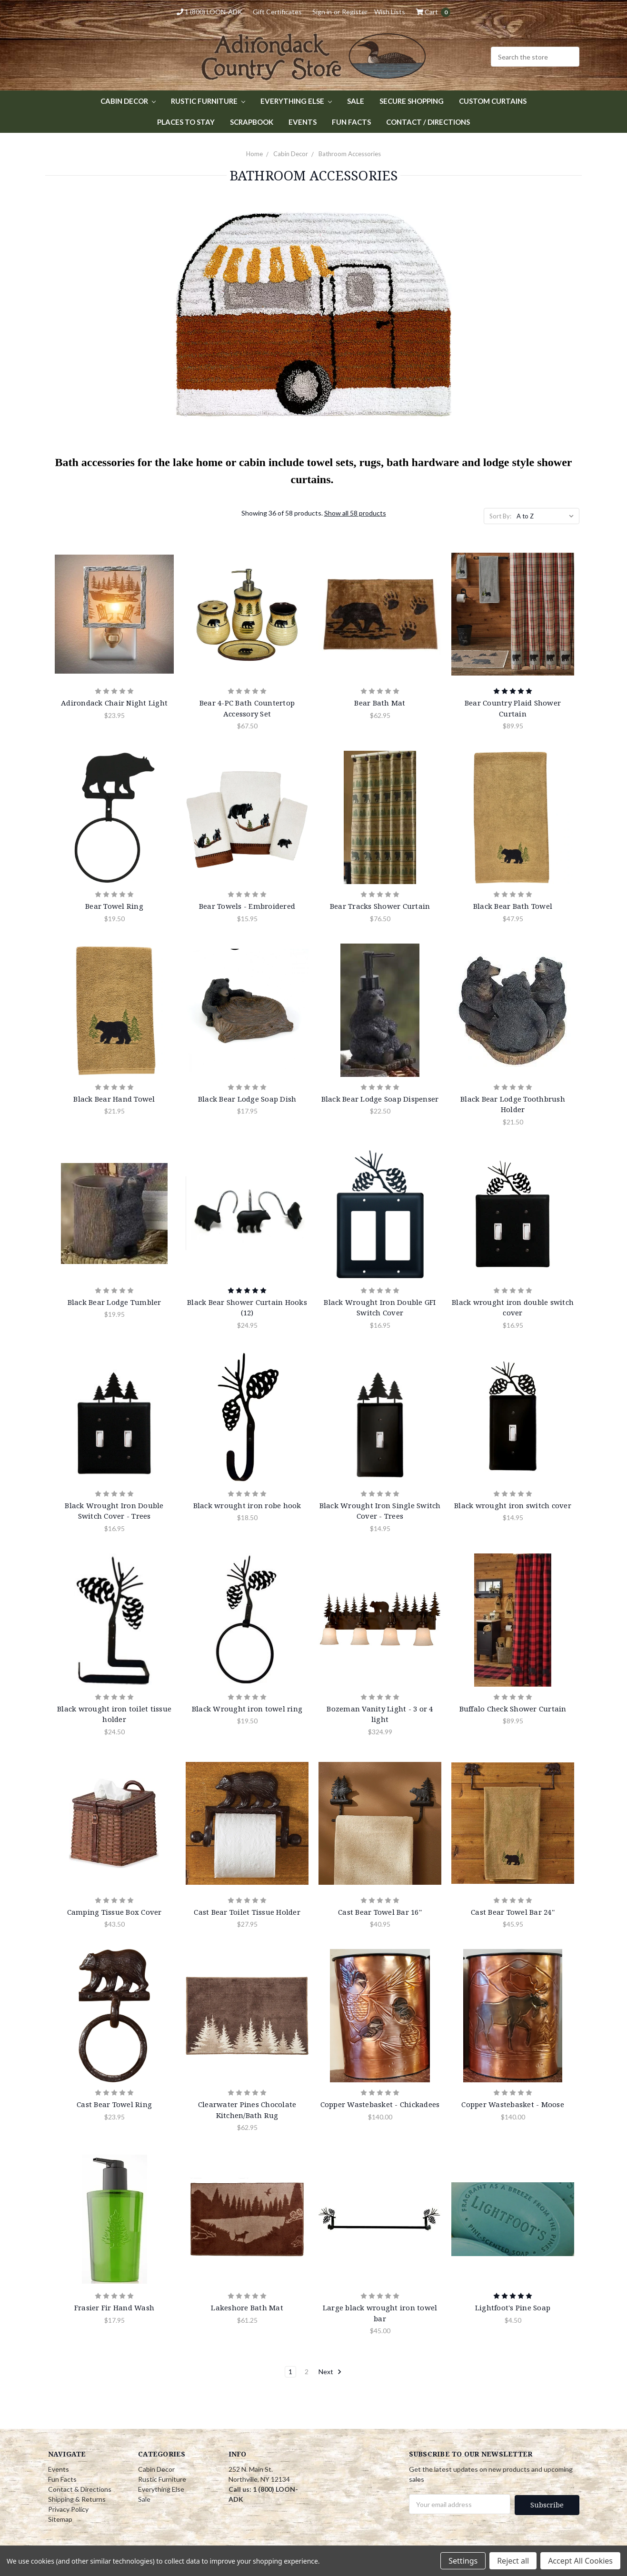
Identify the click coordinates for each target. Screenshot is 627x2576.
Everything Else (296, 101)
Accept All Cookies (580, 2561)
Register (355, 12)
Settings (463, 2561)
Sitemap (60, 2519)
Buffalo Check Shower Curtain (513, 1708)
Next (330, 2372)
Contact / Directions (428, 122)
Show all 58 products (355, 513)
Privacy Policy (68, 2509)
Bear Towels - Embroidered (247, 906)
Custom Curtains (493, 101)
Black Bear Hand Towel (114, 1099)
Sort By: (500, 516)
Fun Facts (351, 122)
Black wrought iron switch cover (512, 1505)
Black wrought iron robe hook (247, 1505)
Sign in (322, 12)
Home (254, 154)
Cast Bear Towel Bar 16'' (380, 1912)
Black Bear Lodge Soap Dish (247, 1099)
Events (303, 122)
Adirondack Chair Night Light (114, 702)
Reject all (513, 2561)
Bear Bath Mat (379, 702)
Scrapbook (251, 122)
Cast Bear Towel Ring (114, 2104)
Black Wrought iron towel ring (247, 1708)
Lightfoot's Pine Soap (512, 2307)
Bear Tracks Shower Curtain (380, 906)
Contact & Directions (79, 2489)
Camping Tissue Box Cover (114, 1912)
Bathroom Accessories (349, 154)
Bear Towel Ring (114, 906)
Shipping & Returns (77, 2499)
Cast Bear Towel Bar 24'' (513, 1912)
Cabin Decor (128, 101)
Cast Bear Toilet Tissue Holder (247, 1912)
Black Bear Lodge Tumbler (114, 1302)
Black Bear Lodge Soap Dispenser (380, 1099)
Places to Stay (186, 122)
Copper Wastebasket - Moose (512, 2104)
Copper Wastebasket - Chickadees (380, 2104)
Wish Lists (389, 12)
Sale (355, 101)
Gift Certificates (277, 12)
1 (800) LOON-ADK (209, 12)
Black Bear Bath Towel (512, 906)
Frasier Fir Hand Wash (114, 2307)
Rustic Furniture (208, 101)
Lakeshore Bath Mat (247, 2307)
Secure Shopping (411, 101)
